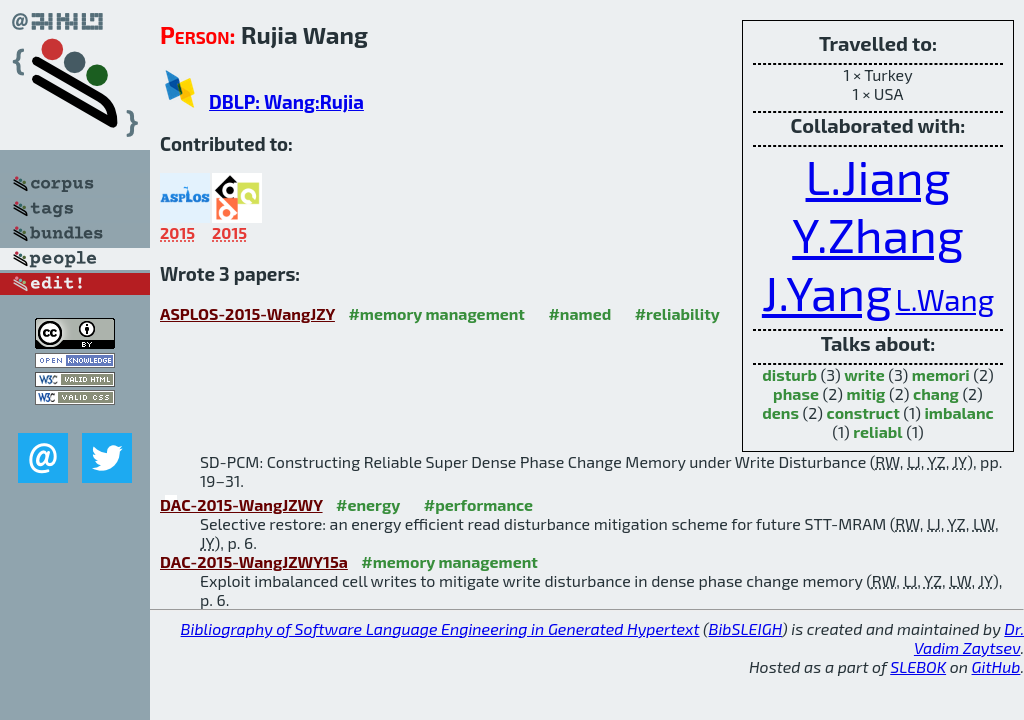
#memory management (436, 313)
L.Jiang (878, 176)
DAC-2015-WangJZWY (241, 504)
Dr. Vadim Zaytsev (969, 638)
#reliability (677, 313)
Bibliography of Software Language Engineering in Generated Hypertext (440, 628)
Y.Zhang (878, 234)
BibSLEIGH (745, 628)
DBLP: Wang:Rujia (286, 101)
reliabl (877, 431)
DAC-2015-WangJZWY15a (254, 561)
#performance (478, 504)
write (864, 374)
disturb (789, 374)
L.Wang (945, 299)
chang (936, 393)
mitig (866, 393)
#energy (368, 504)
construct (863, 412)
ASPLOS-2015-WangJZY (247, 313)
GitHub (996, 666)
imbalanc (958, 412)
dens (780, 412)
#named (579, 313)
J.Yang (827, 292)
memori (941, 374)
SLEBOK (918, 666)
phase (796, 393)
